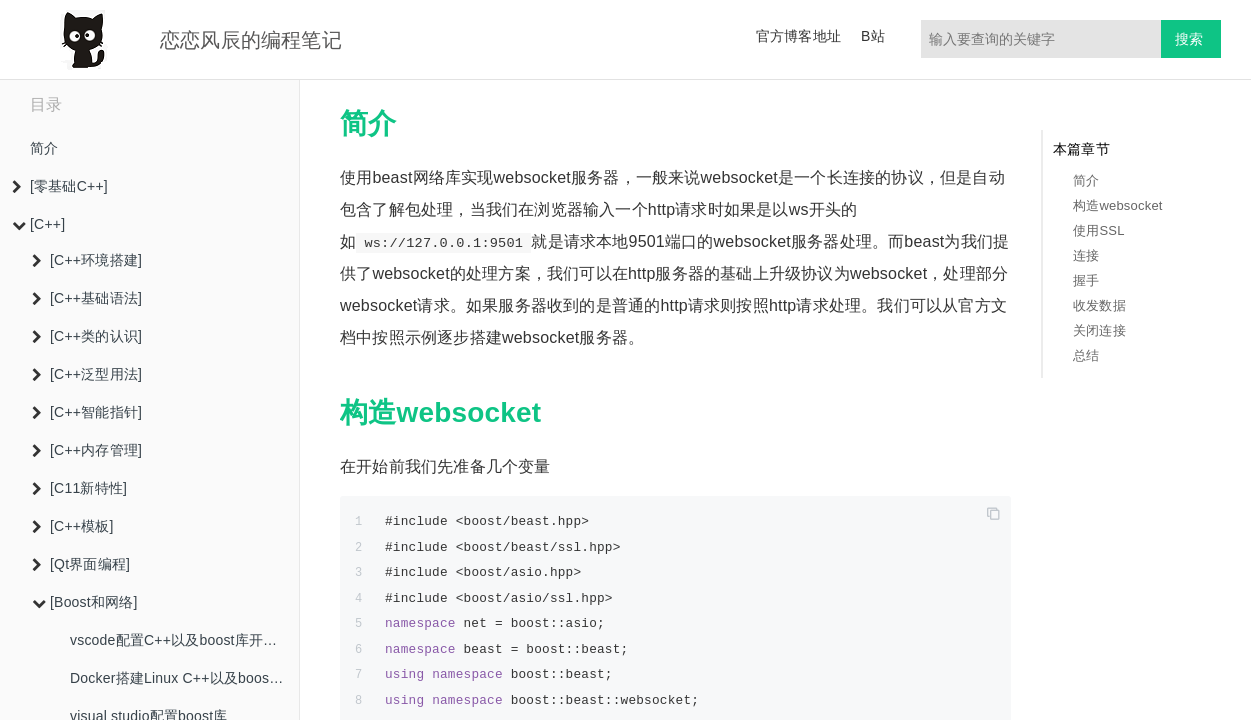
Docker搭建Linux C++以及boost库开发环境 (184, 678)
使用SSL (1099, 230)
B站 (873, 36)
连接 (1086, 255)
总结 (1086, 355)
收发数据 (1099, 305)
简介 (44, 148)
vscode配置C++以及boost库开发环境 (184, 640)
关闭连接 (1099, 330)
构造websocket (1118, 205)
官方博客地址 (798, 36)
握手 (1086, 280)
